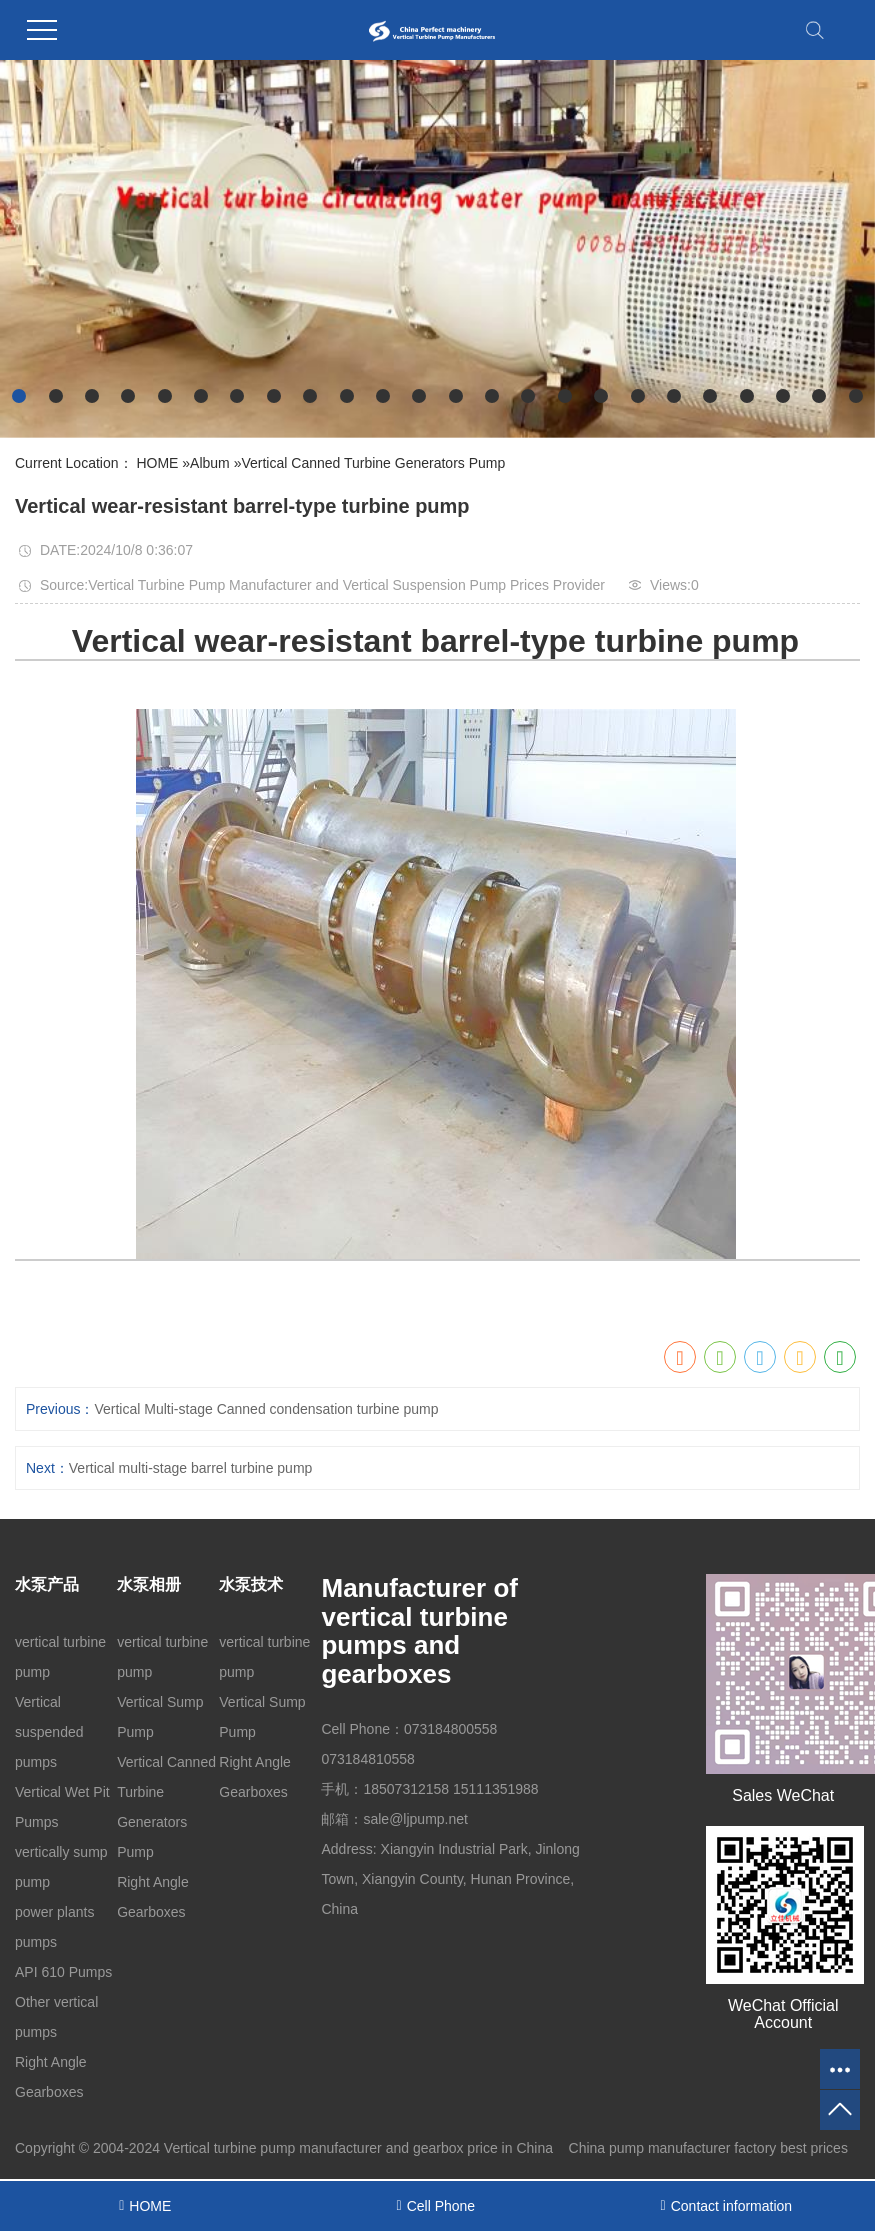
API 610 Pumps (63, 1972)
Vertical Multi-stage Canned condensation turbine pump (266, 1409)
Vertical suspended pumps (49, 1732)
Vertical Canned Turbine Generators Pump (373, 463)
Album (210, 463)
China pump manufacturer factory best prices (708, 2148)
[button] (19, 396)
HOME (157, 463)
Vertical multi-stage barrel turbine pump (191, 1468)
